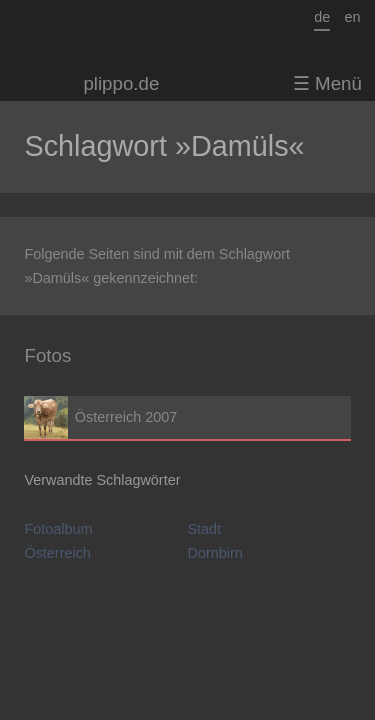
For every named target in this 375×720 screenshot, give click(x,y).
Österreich (57, 553)
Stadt (205, 529)
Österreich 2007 (187, 417)
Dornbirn (215, 553)
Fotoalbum (58, 529)
